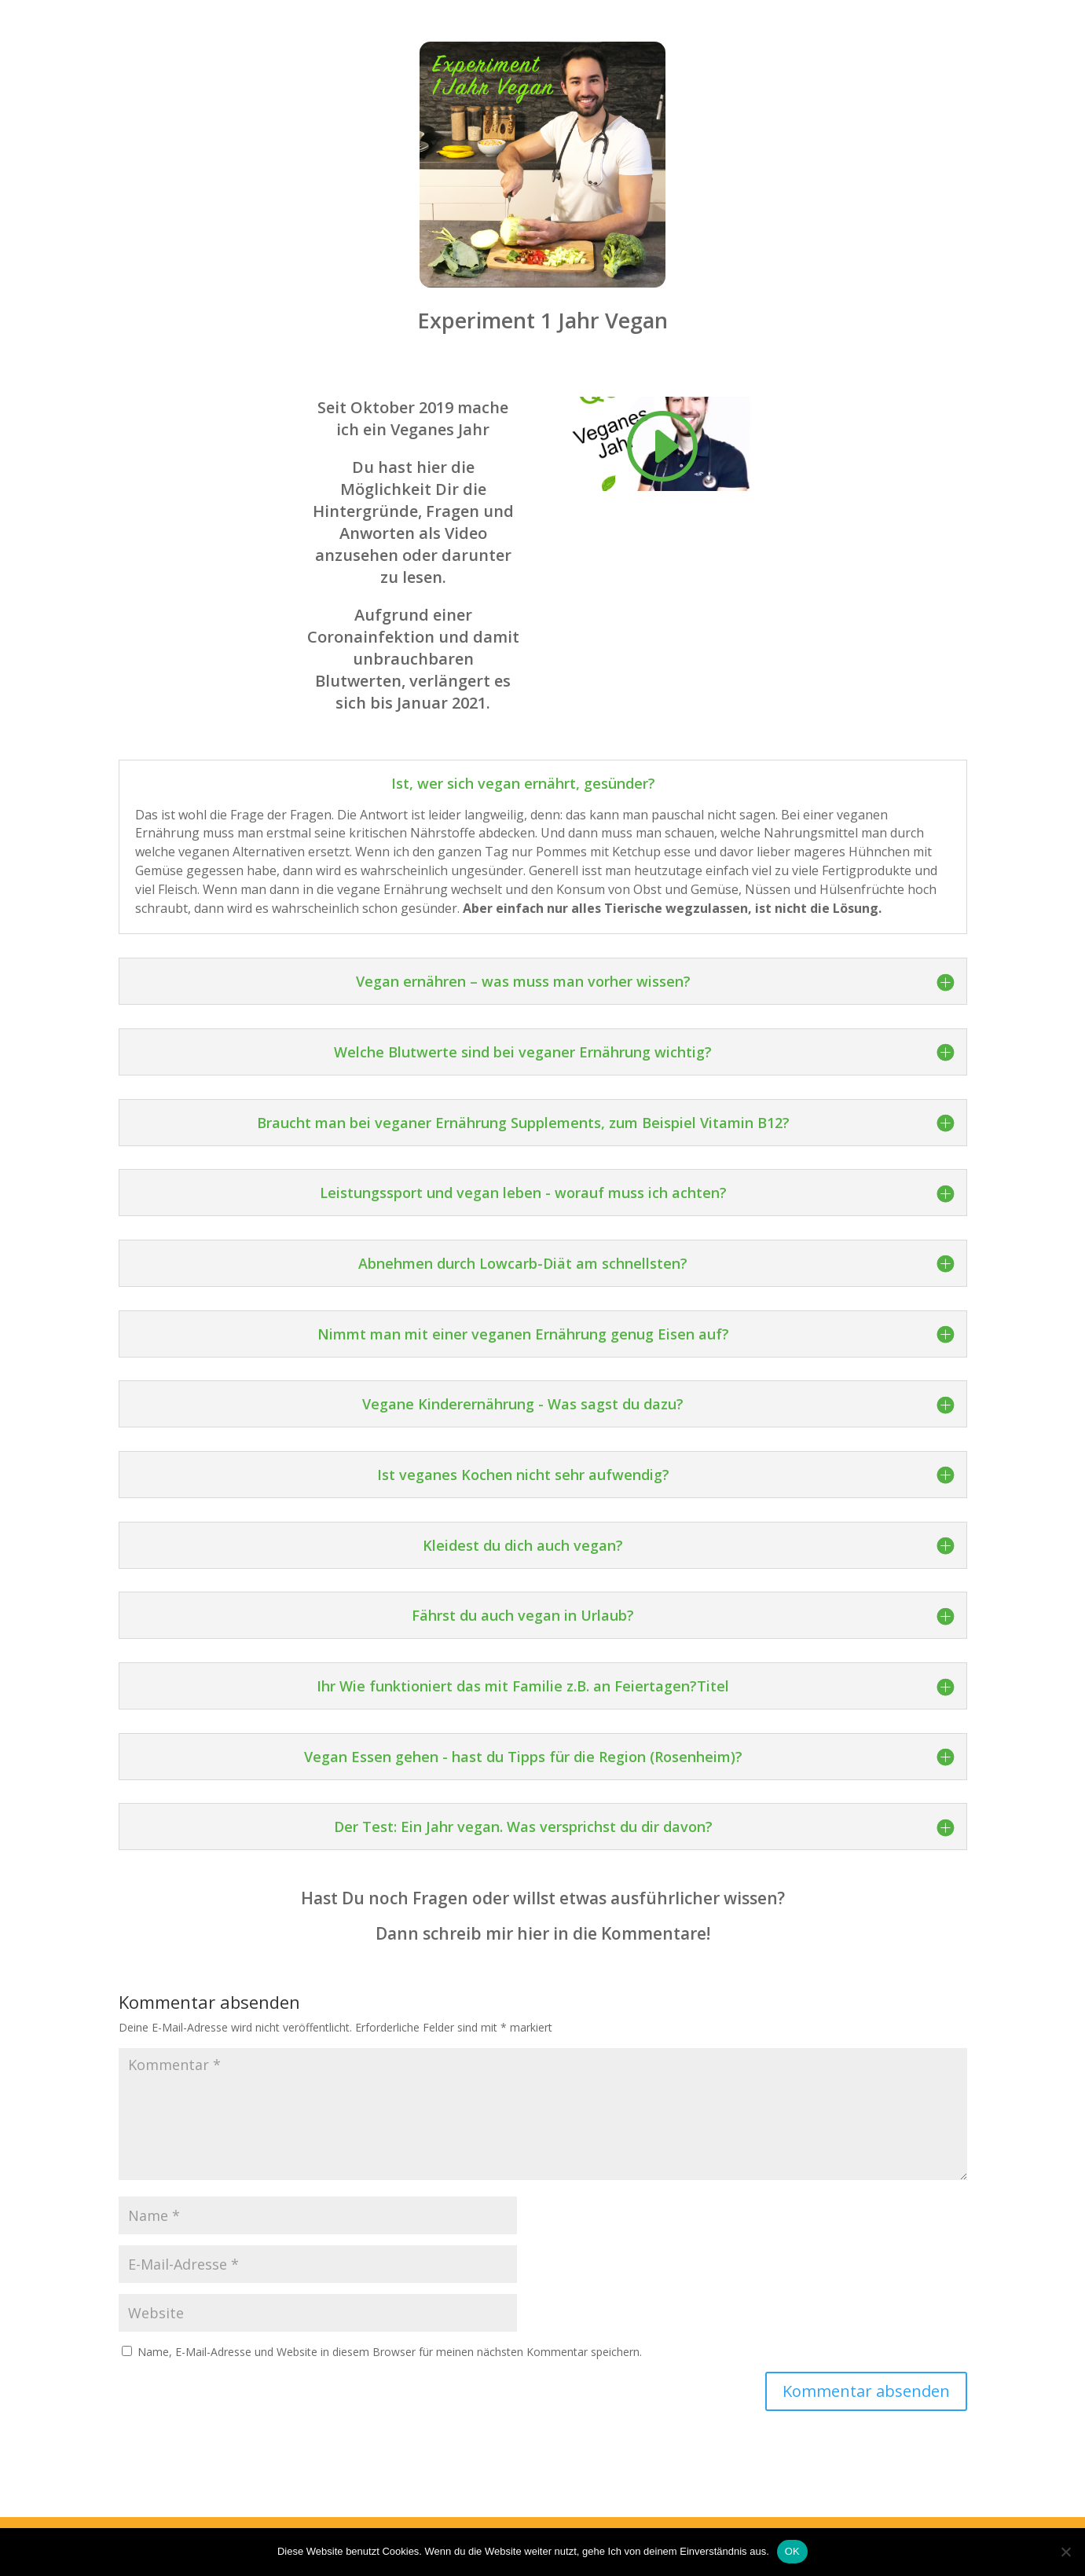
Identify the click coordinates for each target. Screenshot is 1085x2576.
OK (792, 2551)
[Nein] (1065, 2552)
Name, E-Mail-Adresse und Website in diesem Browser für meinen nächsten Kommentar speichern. (389, 2351)
